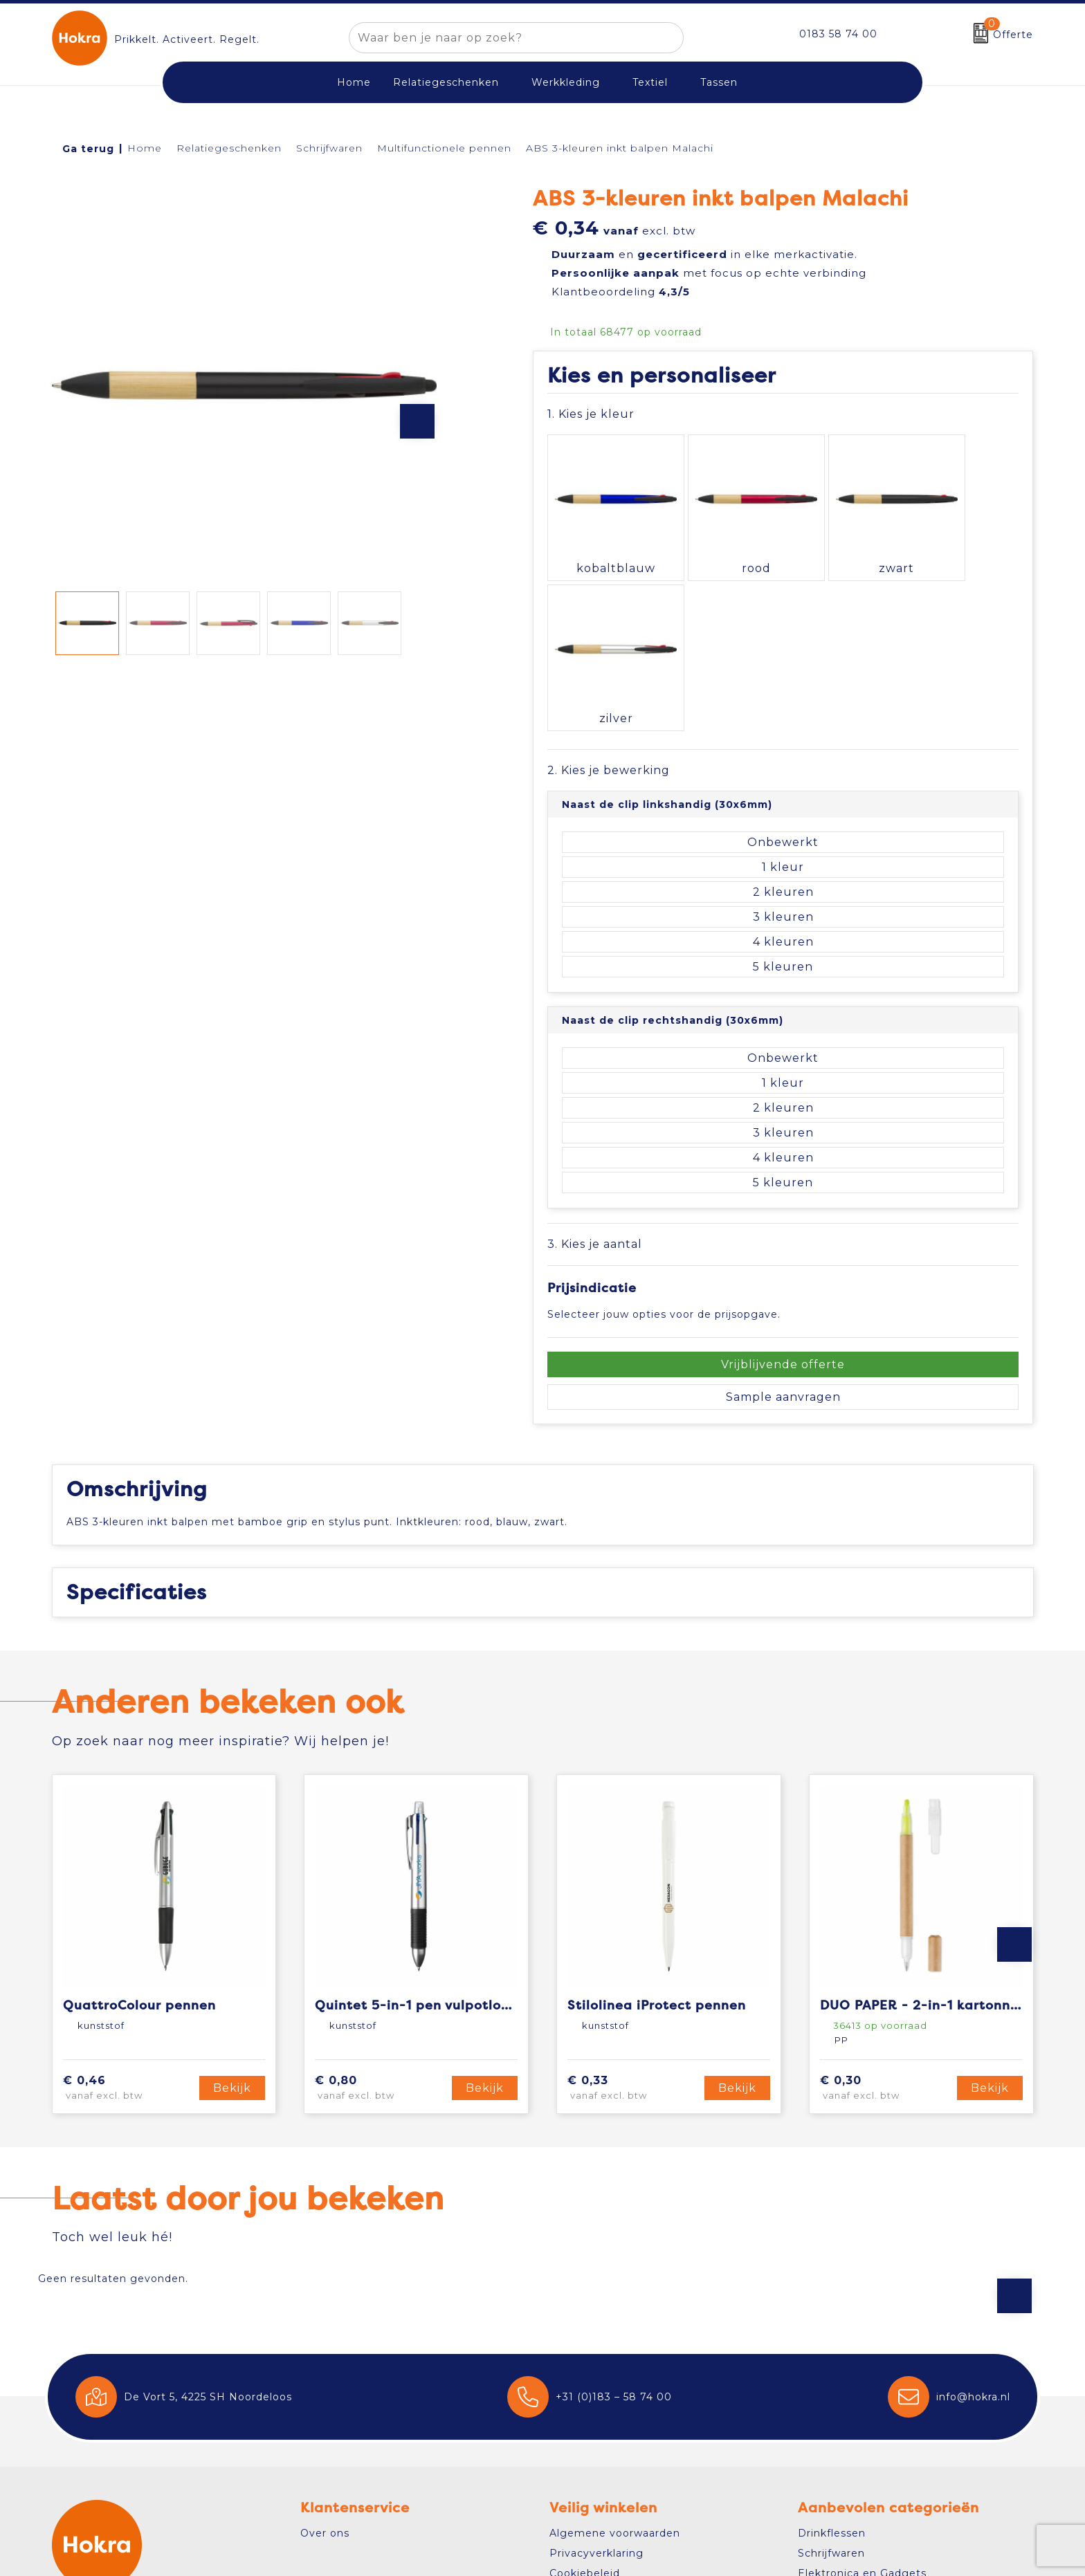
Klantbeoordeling (620, 291)
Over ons (324, 2360)
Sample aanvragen (783, 1224)
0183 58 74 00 (838, 34)
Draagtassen (832, 2421)
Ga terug (88, 148)
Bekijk (232, 1915)
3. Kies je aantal (594, 1071)
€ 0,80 (376, 1916)
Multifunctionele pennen (444, 148)
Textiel (650, 82)
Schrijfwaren (329, 148)
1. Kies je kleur (591, 414)
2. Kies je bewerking (608, 597)
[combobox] (500, 38)
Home (144, 148)
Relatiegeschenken (446, 82)
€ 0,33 (627, 1916)
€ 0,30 (880, 1916)
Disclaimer (578, 2421)
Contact (90, 2474)
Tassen (719, 82)
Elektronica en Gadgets (862, 2401)
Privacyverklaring (596, 2380)
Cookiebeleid (584, 2401)
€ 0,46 (124, 1916)
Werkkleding (565, 82)
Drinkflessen (832, 2360)
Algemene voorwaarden (614, 2360)
